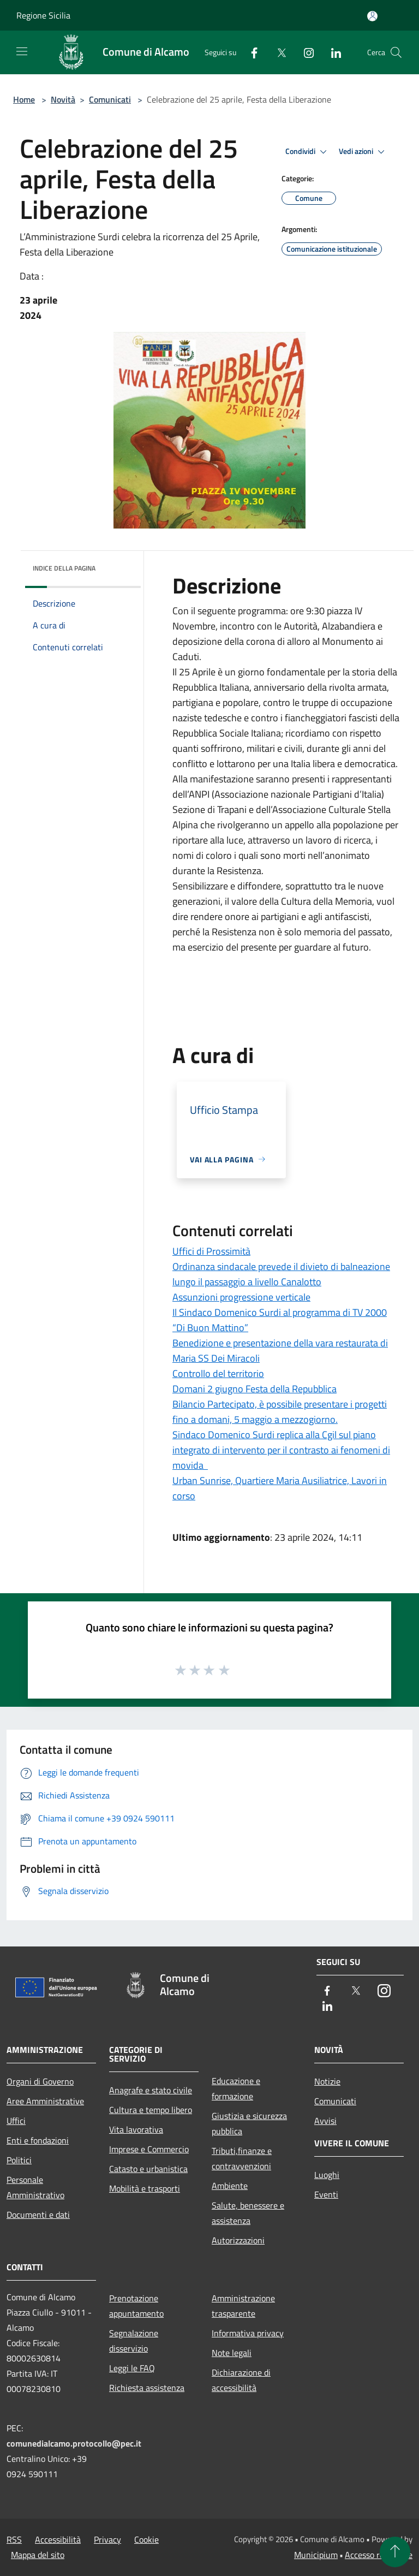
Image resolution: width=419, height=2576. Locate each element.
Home (24, 99)
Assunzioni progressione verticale (241, 1297)
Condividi (307, 151)
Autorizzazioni (238, 2240)
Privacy (107, 2539)
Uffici (16, 2120)
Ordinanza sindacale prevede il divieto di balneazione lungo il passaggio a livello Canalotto (281, 1274)
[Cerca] (396, 52)
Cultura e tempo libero (150, 2109)
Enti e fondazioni (38, 2140)
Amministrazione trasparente (243, 2306)
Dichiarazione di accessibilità (241, 2380)
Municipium (316, 2554)
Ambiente (230, 2185)
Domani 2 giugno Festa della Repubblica (254, 1388)
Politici (19, 2160)
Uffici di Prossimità (211, 1251)
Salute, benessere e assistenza (248, 2213)
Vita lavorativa (136, 2129)
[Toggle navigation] (21, 51)
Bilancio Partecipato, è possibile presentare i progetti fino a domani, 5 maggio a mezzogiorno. (279, 1412)
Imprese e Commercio (149, 2149)
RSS (14, 2539)
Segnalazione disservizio (133, 2340)
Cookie (146, 2539)
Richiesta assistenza (146, 2387)
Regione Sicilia (43, 15)
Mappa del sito (37, 2554)
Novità (63, 99)
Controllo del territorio (218, 1373)
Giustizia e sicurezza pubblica (249, 2123)
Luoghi (326, 2174)
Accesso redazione (378, 2554)
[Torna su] (395, 2552)
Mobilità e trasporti (144, 2188)
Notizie (327, 2081)
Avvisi (325, 2120)
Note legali (232, 2352)
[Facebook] (250, 52)
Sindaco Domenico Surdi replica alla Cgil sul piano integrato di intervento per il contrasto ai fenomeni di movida (281, 1450)
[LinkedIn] (332, 52)
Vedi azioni (363, 151)
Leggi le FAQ (132, 2368)
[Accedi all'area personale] (372, 16)
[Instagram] (304, 52)
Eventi (326, 2194)
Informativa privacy (248, 2333)
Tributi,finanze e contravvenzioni (242, 2158)
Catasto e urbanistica (148, 2168)
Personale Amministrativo (35, 2187)
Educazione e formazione (236, 2088)
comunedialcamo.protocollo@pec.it (74, 2443)
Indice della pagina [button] (64, 568)
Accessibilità (58, 2539)
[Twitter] (277, 52)
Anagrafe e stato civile (150, 2090)
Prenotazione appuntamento (136, 2306)
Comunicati (110, 99)
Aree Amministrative (45, 2101)
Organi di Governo (40, 2081)
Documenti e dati (38, 2214)
